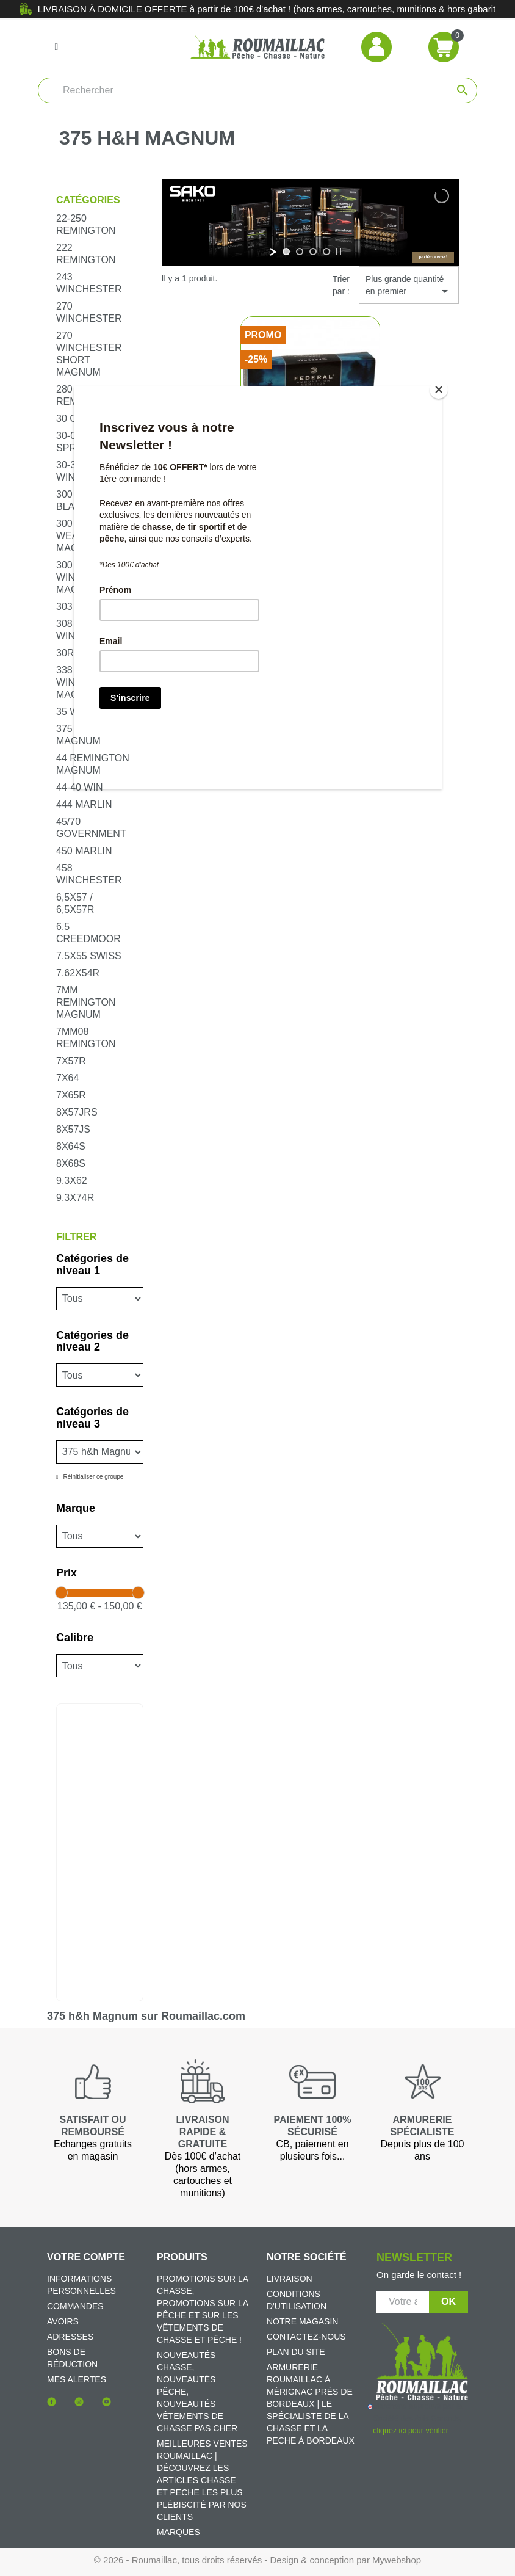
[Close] (439, 389)
